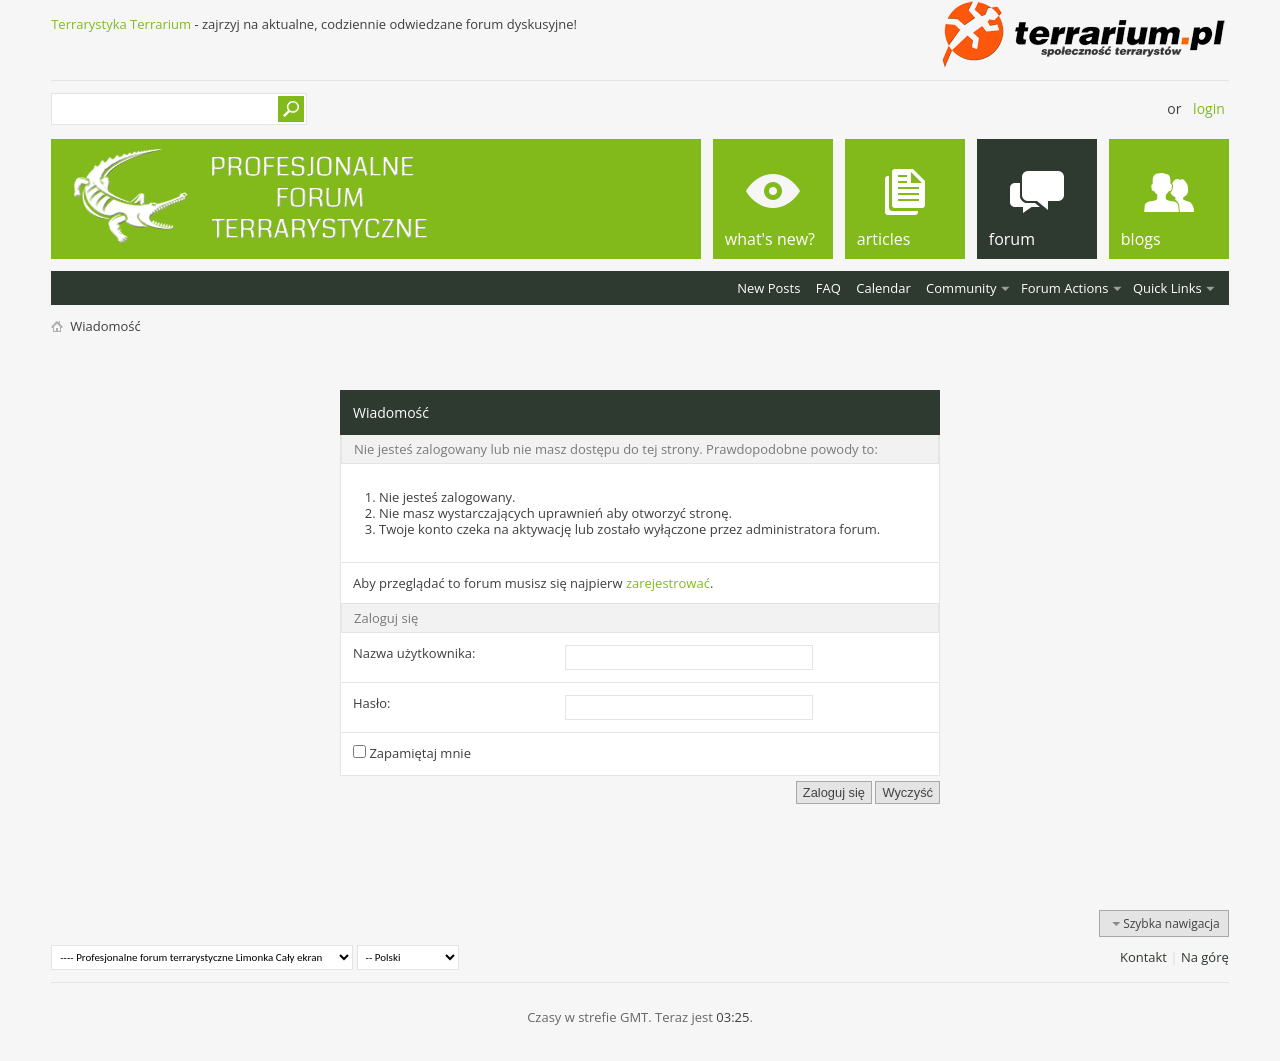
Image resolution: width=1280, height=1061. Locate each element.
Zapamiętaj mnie (412, 753)
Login (1209, 108)
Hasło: (372, 703)
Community (961, 288)
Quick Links (1167, 288)
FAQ (828, 288)
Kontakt (1143, 957)
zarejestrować (668, 583)
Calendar (883, 288)
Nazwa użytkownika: (414, 653)
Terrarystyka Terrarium (121, 24)
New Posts (768, 288)
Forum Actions (1065, 288)
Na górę (1205, 957)
